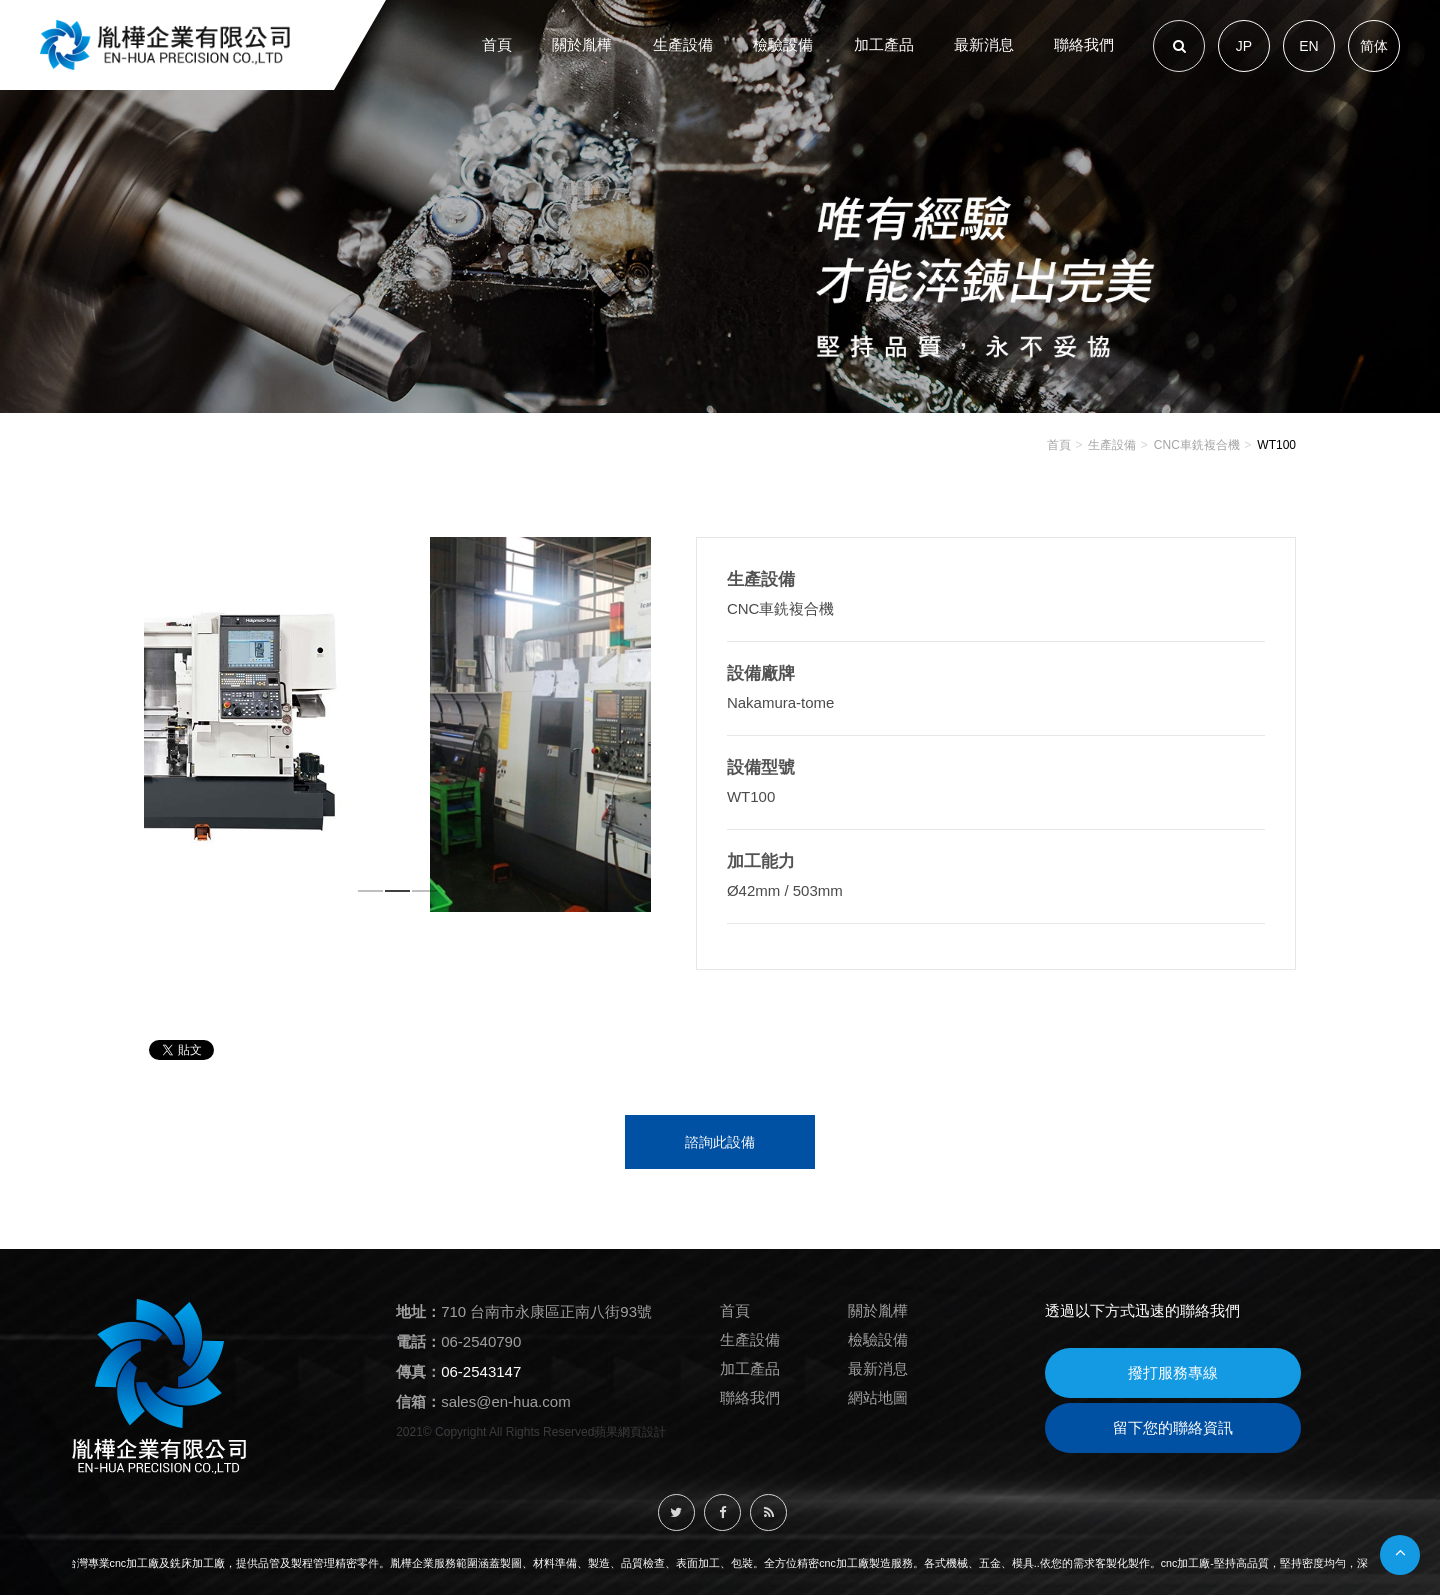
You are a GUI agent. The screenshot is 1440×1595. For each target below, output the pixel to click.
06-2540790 (481, 1341)
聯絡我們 (750, 1397)
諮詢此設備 (720, 1142)
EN (1308, 46)
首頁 (1059, 445)
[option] (397, 724)
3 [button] (425, 895)
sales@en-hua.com (505, 1401)
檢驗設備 (878, 1339)
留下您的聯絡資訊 (1173, 1427)
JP (1244, 46)
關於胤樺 (878, 1310)
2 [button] (398, 895)
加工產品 (750, 1368)
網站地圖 (878, 1397)
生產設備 (1112, 445)
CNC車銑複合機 (1197, 445)
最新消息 (878, 1368)
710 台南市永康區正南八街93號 (546, 1311)
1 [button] (371, 895)
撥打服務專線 (1173, 1372)
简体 (1374, 46)
